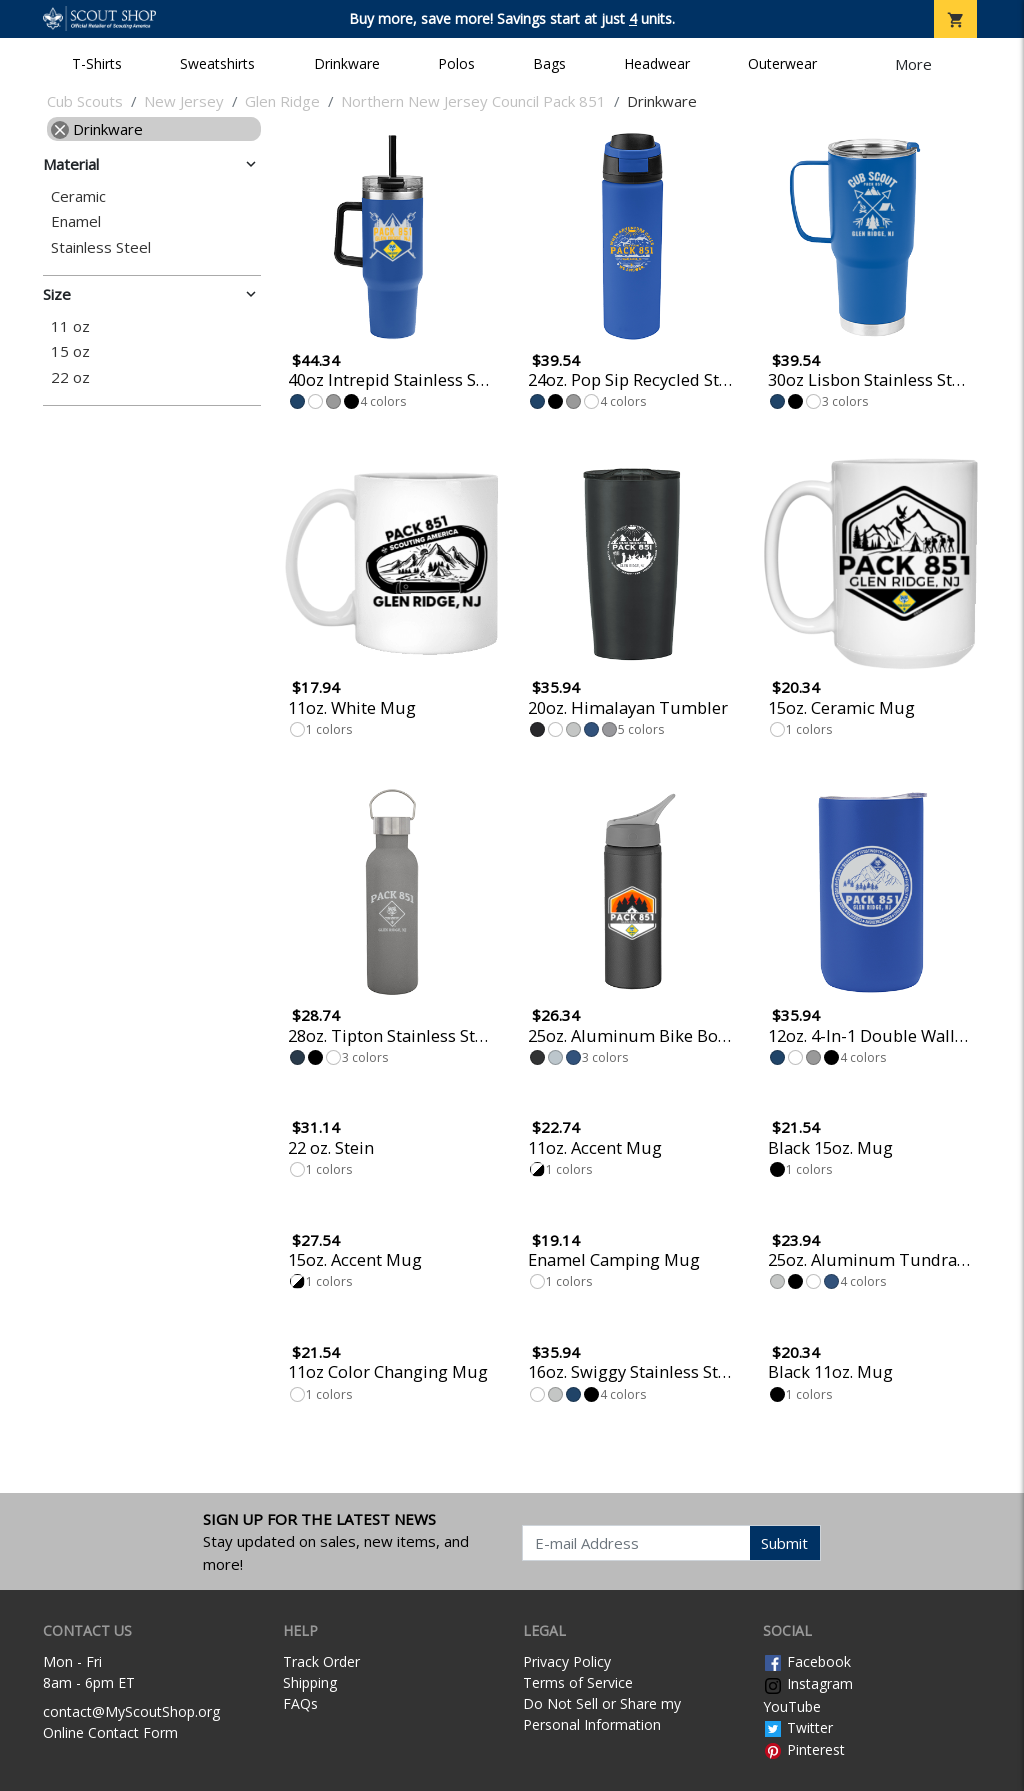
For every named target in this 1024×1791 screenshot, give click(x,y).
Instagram (808, 1683)
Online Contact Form (110, 1732)
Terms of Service (578, 1682)
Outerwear (782, 63)
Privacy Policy (567, 1661)
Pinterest (804, 1749)
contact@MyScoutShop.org (131, 1711)
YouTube (792, 1706)
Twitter (798, 1727)
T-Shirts (97, 63)
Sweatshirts (217, 63)
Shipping (310, 1682)
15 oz (70, 351)
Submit (784, 1543)
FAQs (300, 1703)
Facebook (807, 1661)
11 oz (70, 326)
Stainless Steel (101, 247)
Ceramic (78, 196)
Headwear (657, 63)
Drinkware (347, 63)
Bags (549, 63)
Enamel (76, 221)
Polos (456, 63)
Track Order (321, 1661)
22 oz (70, 377)
